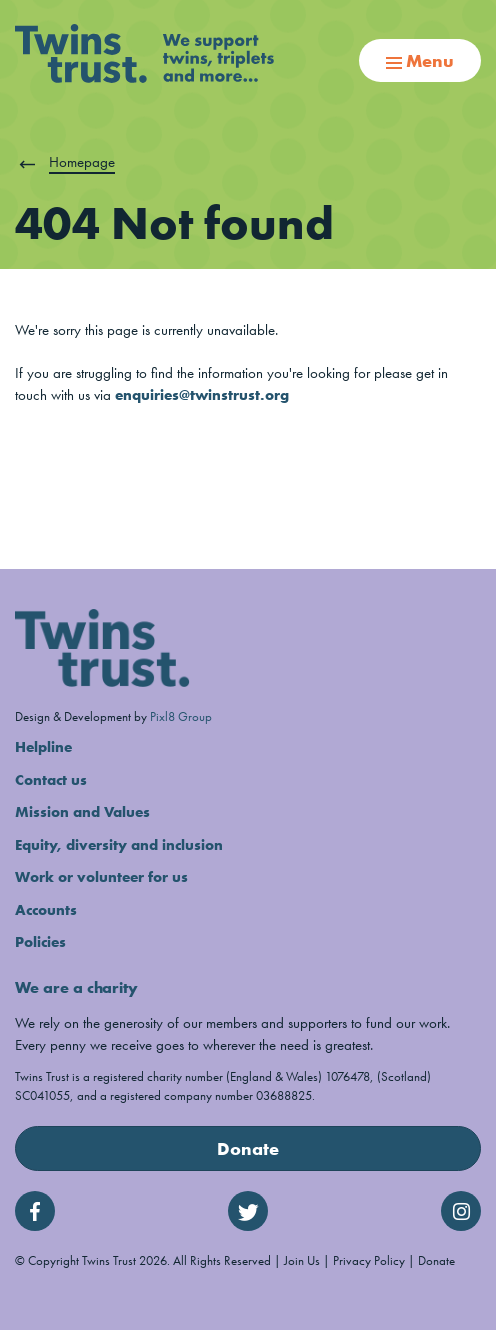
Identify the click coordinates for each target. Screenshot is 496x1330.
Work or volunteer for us (101, 877)
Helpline (43, 747)
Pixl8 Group (181, 716)
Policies (40, 942)
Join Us (302, 1260)
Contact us (51, 780)
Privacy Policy (369, 1260)
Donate (248, 1148)
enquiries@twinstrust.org (202, 395)
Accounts (46, 910)
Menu (420, 60)
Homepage (82, 162)
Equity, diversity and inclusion (119, 845)
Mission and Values (82, 812)
